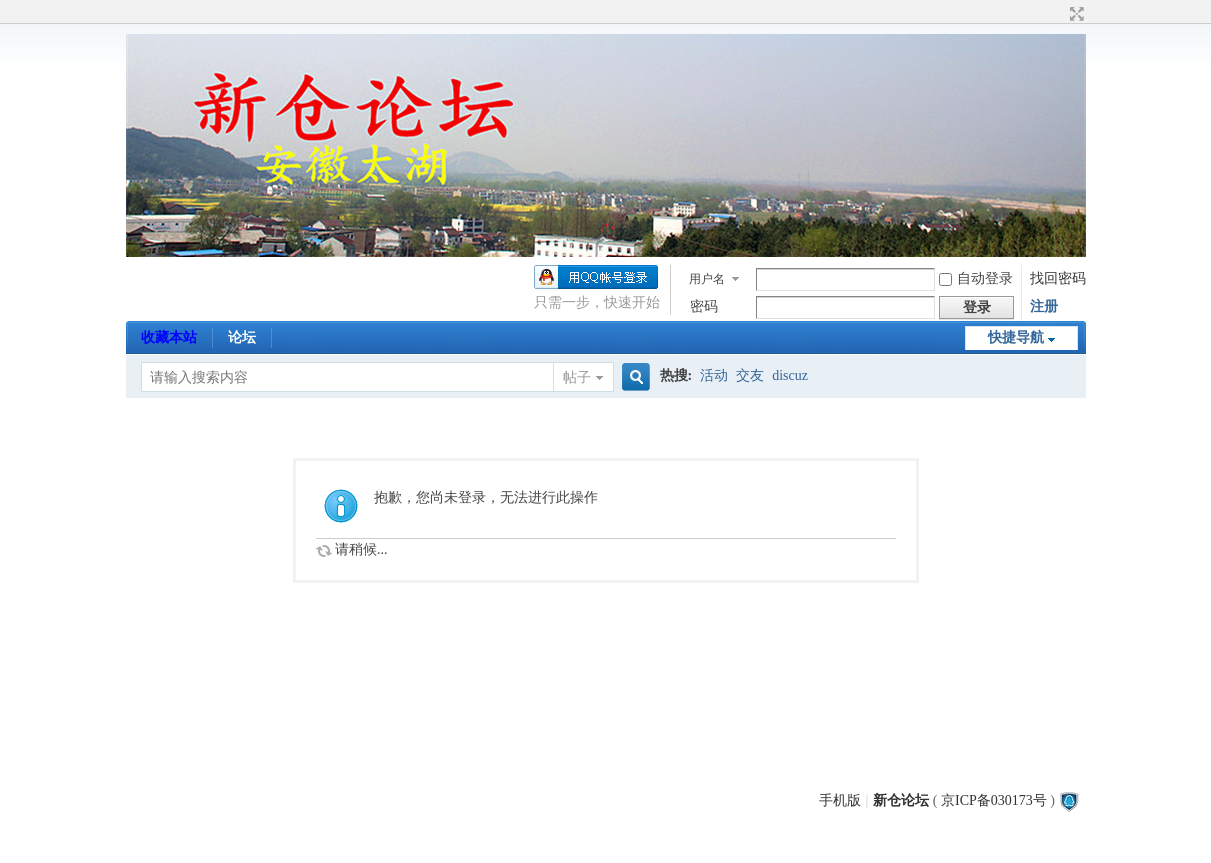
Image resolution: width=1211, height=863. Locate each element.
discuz (790, 375)
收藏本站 (169, 337)
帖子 (577, 377)
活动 (714, 375)
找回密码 (1058, 278)
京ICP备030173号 (994, 800)
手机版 (840, 800)
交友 (750, 375)
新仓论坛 (901, 800)
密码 (704, 306)
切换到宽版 (1074, 14)
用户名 (707, 279)
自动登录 (976, 278)
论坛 (242, 337)
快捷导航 (1016, 337)
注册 (1044, 306)
